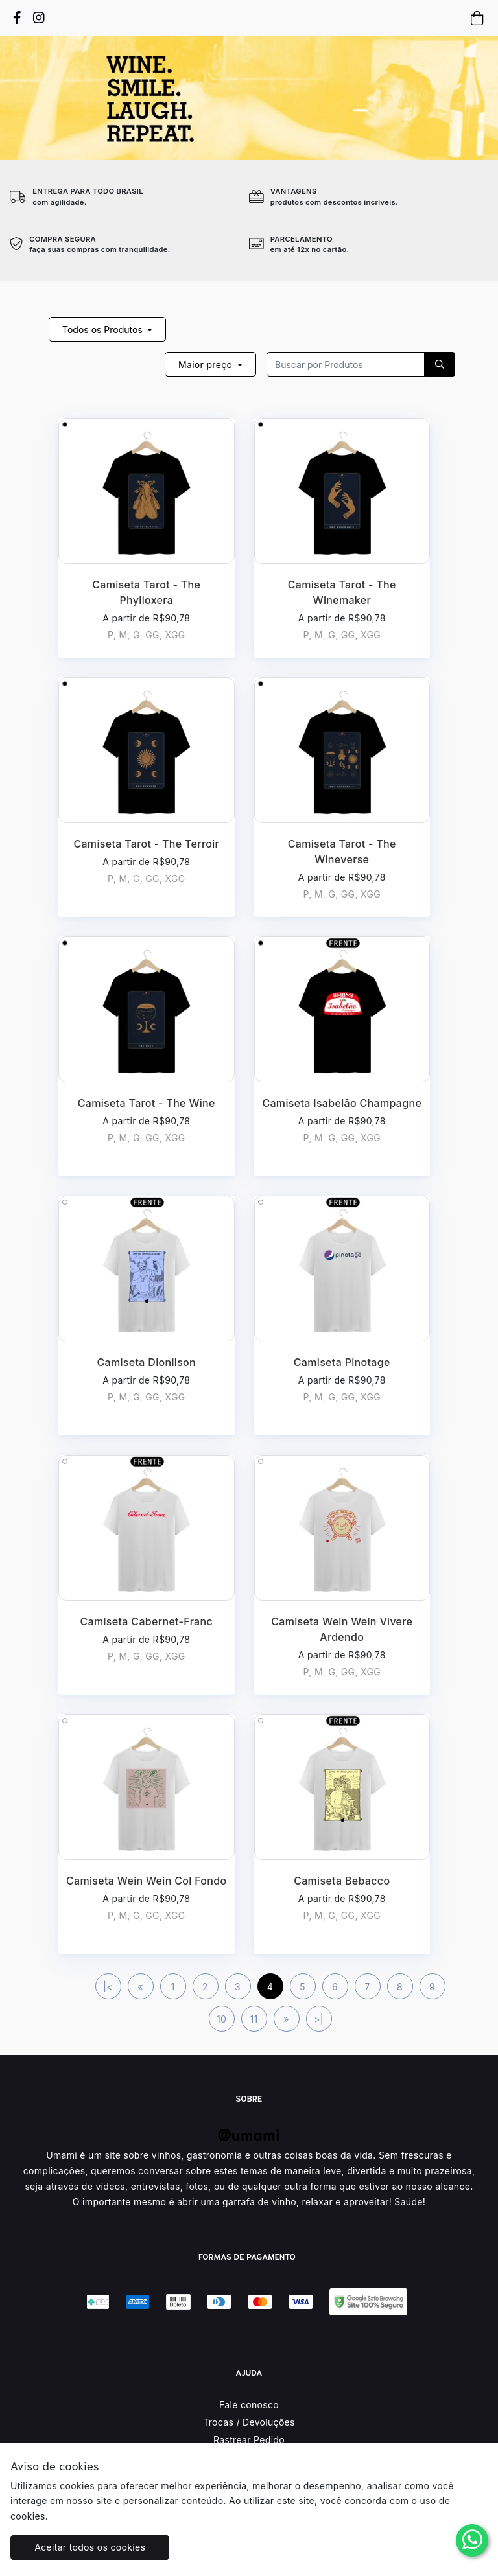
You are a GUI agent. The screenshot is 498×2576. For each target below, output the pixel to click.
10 (221, 2019)
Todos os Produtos (103, 329)
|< (108, 1986)
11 (253, 2019)
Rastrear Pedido (249, 2439)
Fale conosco (249, 2404)
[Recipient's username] (346, 364)
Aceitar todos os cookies (89, 2547)
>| (319, 2019)
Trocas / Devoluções (249, 2422)
